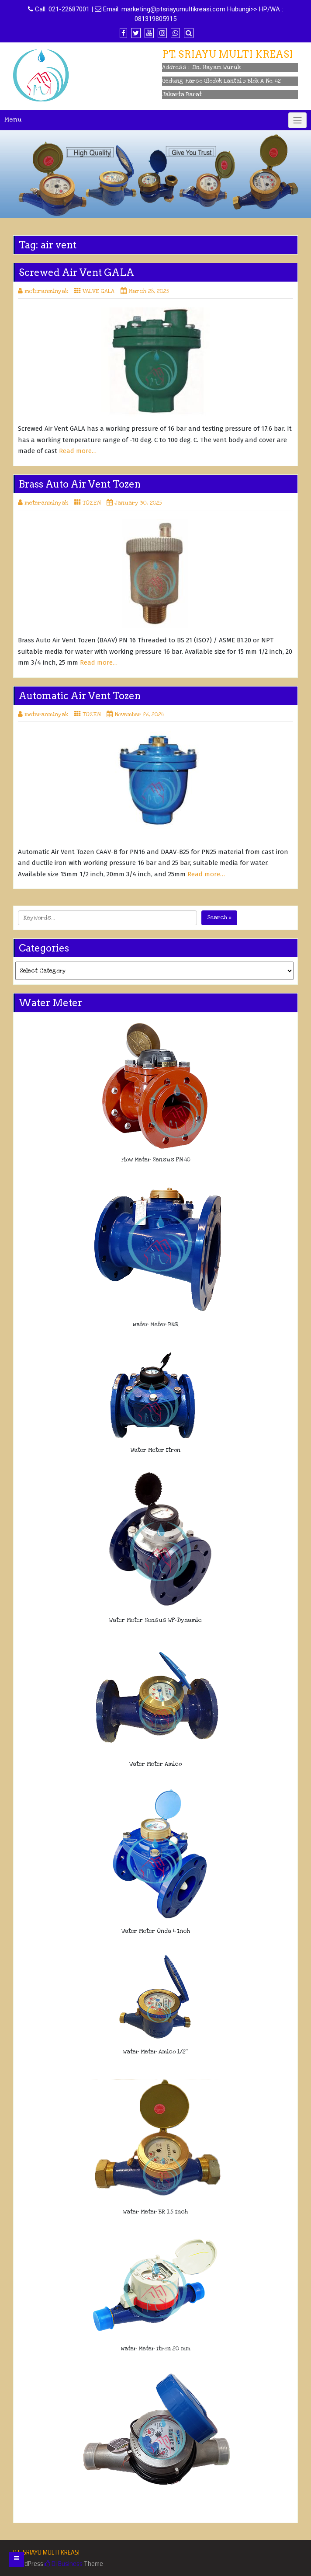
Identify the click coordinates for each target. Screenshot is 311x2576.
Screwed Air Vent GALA (76, 272)
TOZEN (91, 503)
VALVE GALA (98, 291)
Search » (219, 917)
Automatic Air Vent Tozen (80, 695)
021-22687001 (69, 9)
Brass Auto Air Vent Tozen (80, 484)
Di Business (64, 2564)
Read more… (78, 451)
